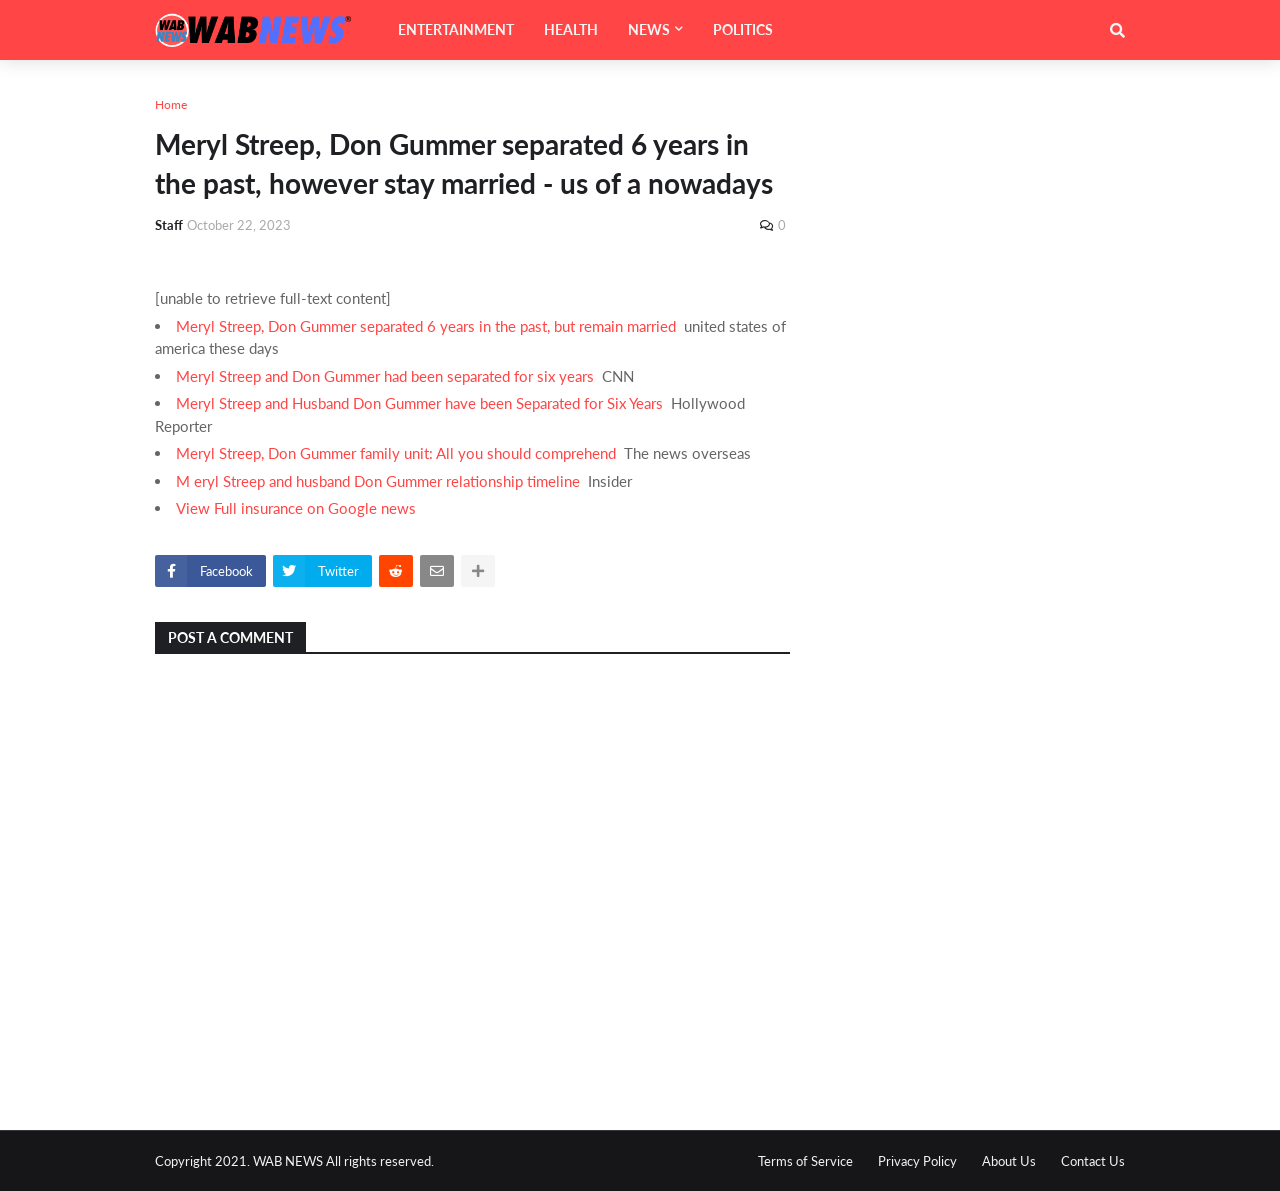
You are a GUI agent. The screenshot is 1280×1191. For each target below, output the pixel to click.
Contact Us (1093, 1161)
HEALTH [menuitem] (571, 29)
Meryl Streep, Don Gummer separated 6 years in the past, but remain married (426, 326)
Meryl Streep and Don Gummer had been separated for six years (385, 376)
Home (171, 104)
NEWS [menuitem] (649, 29)
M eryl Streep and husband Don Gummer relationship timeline (378, 481)
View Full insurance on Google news (296, 508)
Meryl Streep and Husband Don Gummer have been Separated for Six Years (419, 403)
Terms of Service (805, 1161)
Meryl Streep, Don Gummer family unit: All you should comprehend (396, 453)
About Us (1009, 1161)
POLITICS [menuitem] (743, 29)
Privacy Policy (917, 1161)
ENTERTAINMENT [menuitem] (456, 29)
